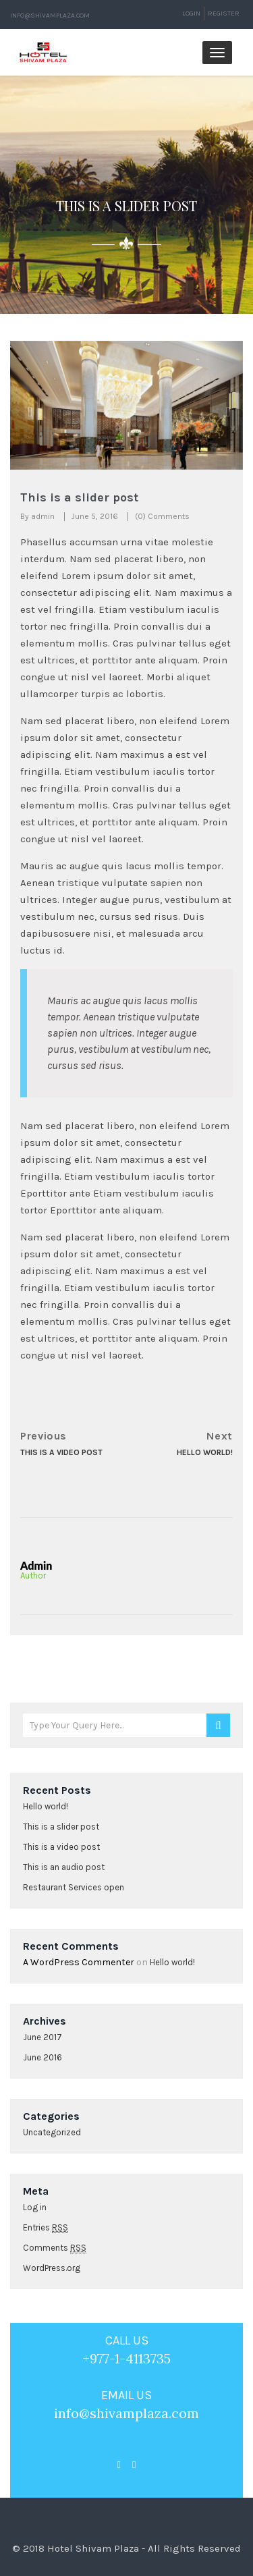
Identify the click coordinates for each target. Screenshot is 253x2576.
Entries (45, 2227)
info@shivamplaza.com (50, 15)
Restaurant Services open (73, 1887)
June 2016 (42, 2057)
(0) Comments (162, 516)
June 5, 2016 (95, 516)
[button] (27, 405)
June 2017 (42, 2037)
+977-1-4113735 (126, 2358)
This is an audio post (64, 1867)
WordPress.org (51, 2268)
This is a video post (61, 1847)
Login (191, 13)
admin (36, 1565)
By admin (37, 516)
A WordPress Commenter (78, 1962)
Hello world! (45, 1806)
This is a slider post (61, 1826)
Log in (35, 2207)
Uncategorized (52, 2132)
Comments (54, 2248)
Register (224, 13)
